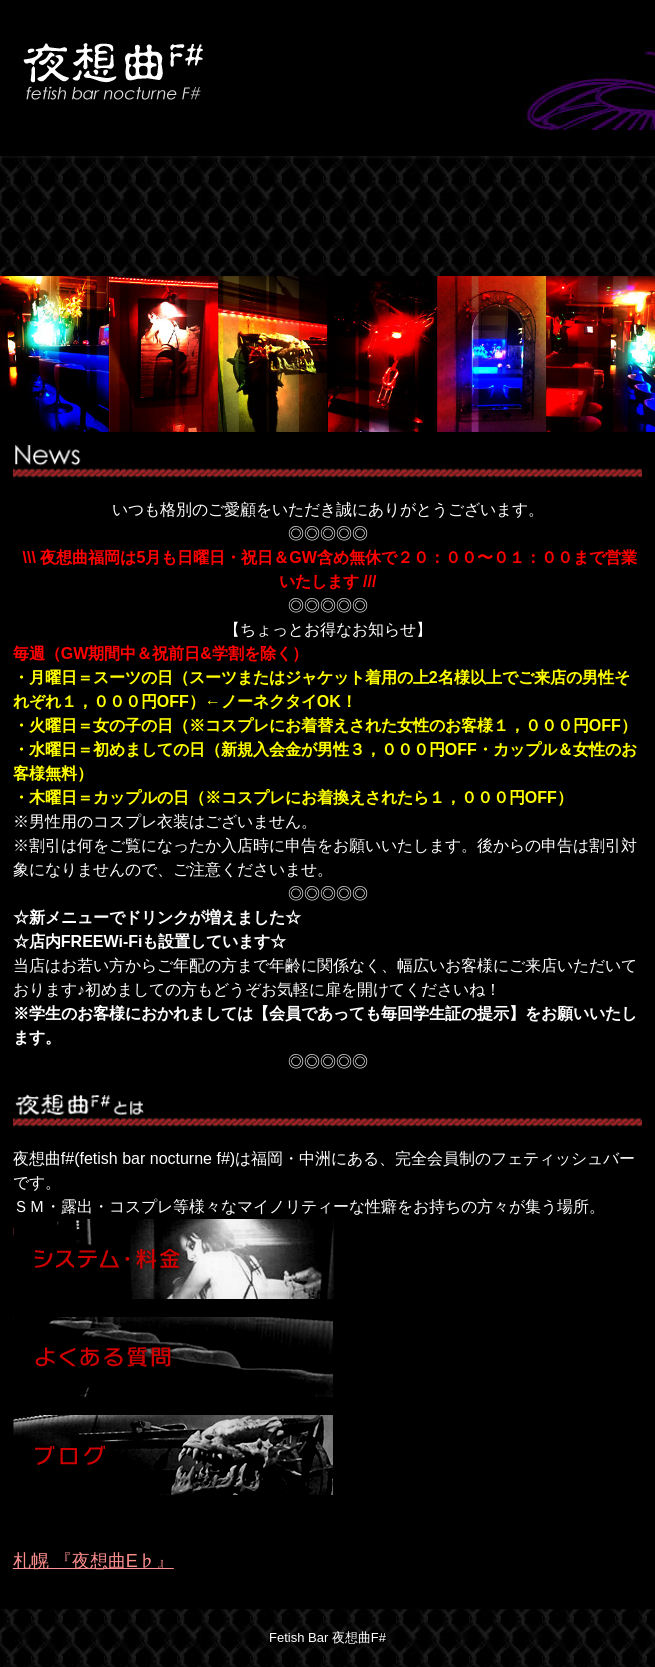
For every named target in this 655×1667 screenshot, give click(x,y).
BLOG (525, 186)
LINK (75, 246)
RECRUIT (225, 246)
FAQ (375, 186)
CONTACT (375, 246)
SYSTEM (225, 186)
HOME (75, 186)
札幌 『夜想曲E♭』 (93, 1561)
